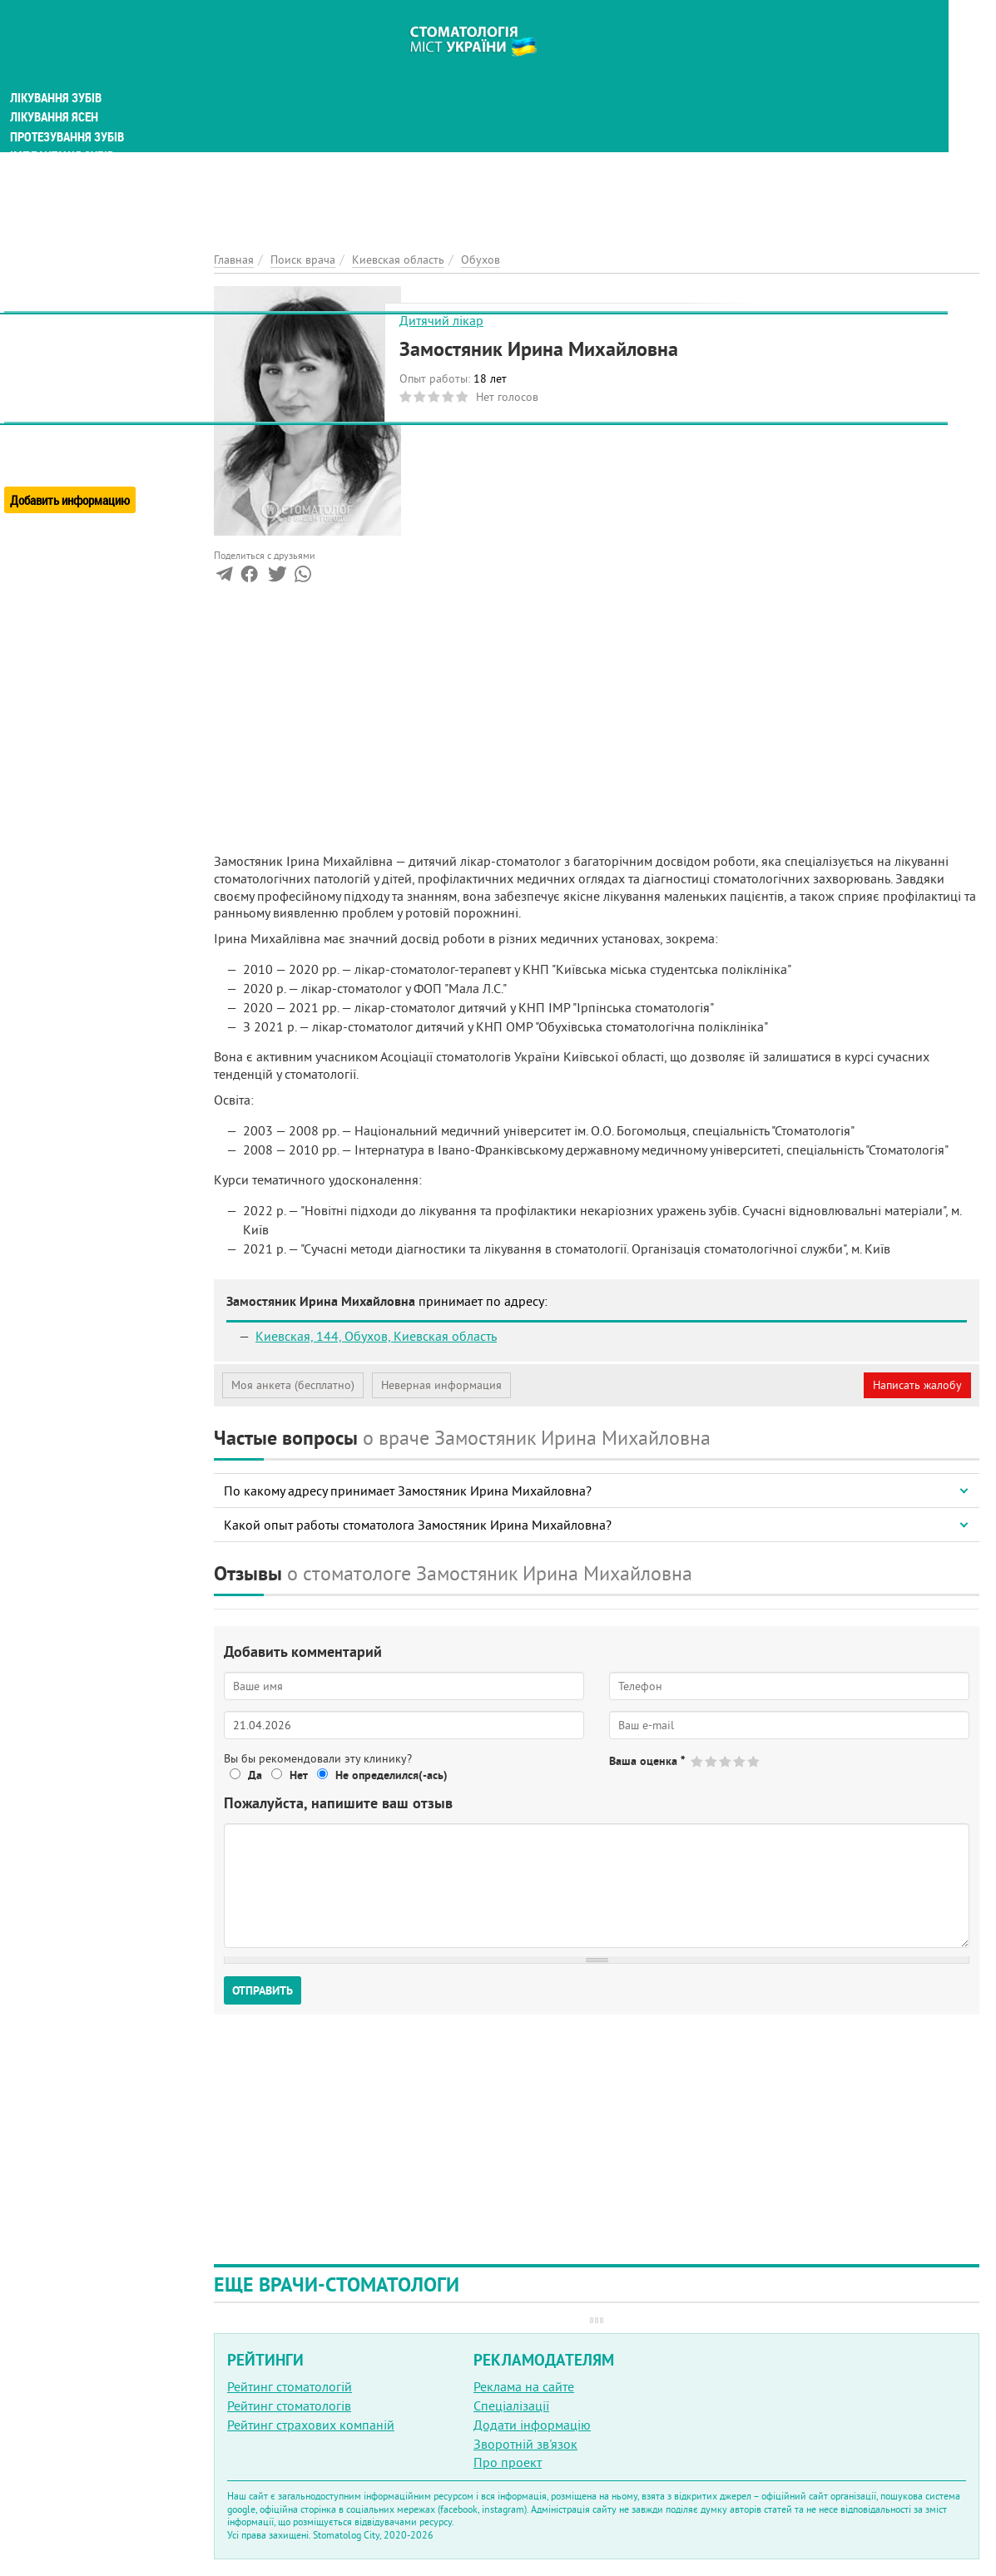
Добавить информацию (73, 469)
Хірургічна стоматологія (81, 249)
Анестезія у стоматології (81, 229)
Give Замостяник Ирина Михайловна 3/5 (726, 1761)
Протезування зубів (68, 109)
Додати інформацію (532, 2424)
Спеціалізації (511, 2405)
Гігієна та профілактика (80, 149)
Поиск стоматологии (74, 305)
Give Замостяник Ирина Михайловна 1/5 (698, 1761)
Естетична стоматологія (80, 269)
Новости (38, 362)
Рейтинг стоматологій (289, 2386)
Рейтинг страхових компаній (310, 2424)
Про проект (507, 2462)
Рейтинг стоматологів (289, 2405)
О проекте (38, 411)
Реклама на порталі (63, 430)
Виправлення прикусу (73, 209)
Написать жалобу (917, 1384)
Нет (299, 1775)
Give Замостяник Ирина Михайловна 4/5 (740, 1761)
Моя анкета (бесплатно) (292, 1384)
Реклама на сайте (523, 2386)
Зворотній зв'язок (525, 2443)
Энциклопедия (57, 380)
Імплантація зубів (63, 129)
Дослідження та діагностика (92, 189)
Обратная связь (53, 450)
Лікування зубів (58, 70)
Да (255, 1775)
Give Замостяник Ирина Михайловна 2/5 (712, 1761)
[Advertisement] (596, 116)
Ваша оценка (647, 1760)
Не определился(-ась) (391, 1775)
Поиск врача (50, 324)
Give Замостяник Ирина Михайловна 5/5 (754, 1761)
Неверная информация (441, 1384)
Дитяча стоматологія (71, 169)
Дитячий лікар (441, 320)
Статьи (33, 343)
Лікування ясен (55, 89)
